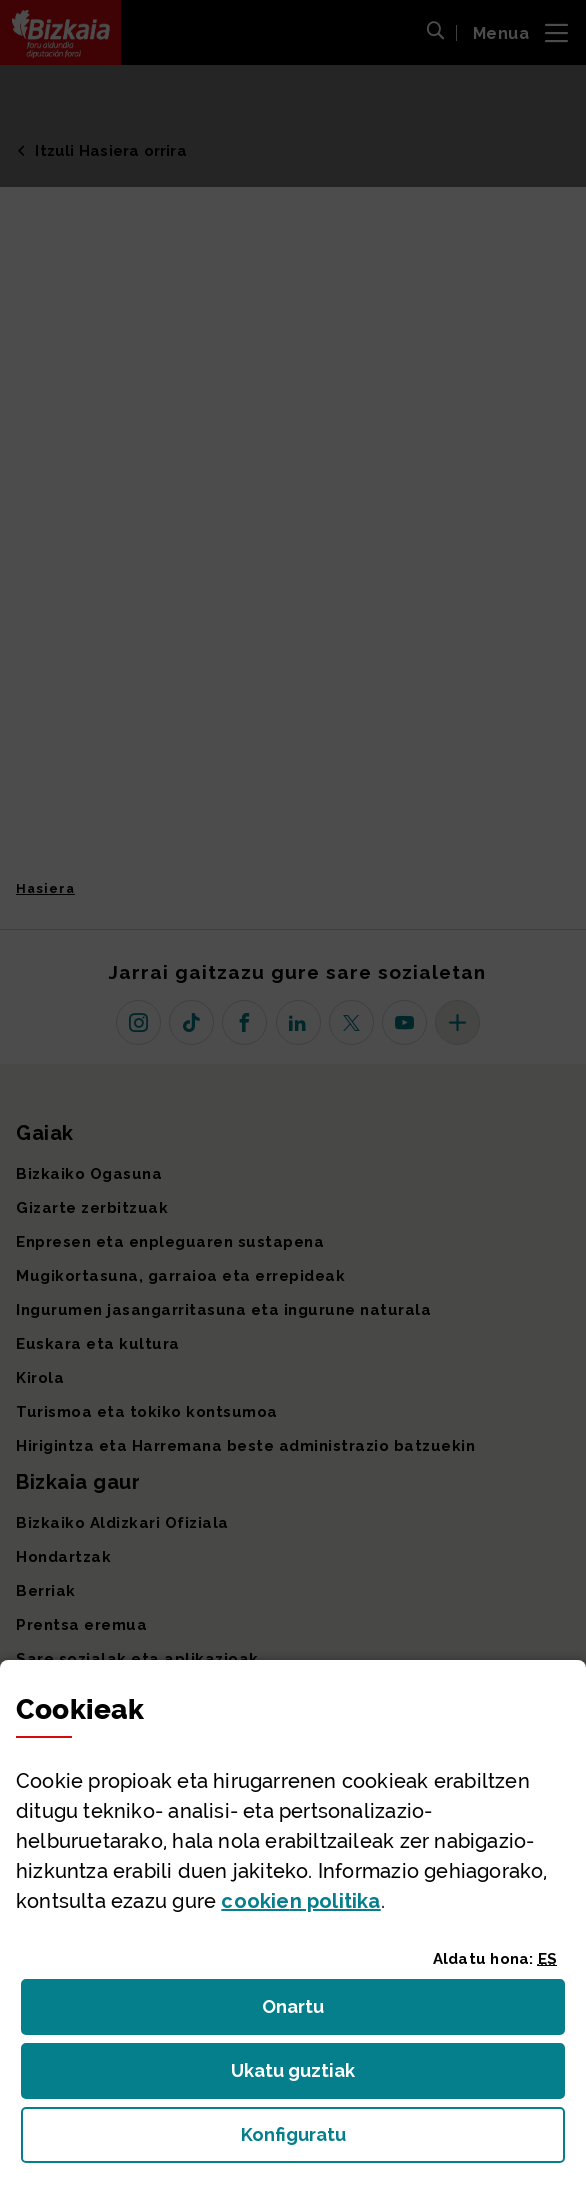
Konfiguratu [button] (403, 2140)
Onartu (314, 2012)
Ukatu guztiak (299, 2076)
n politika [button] (300, 1901)
